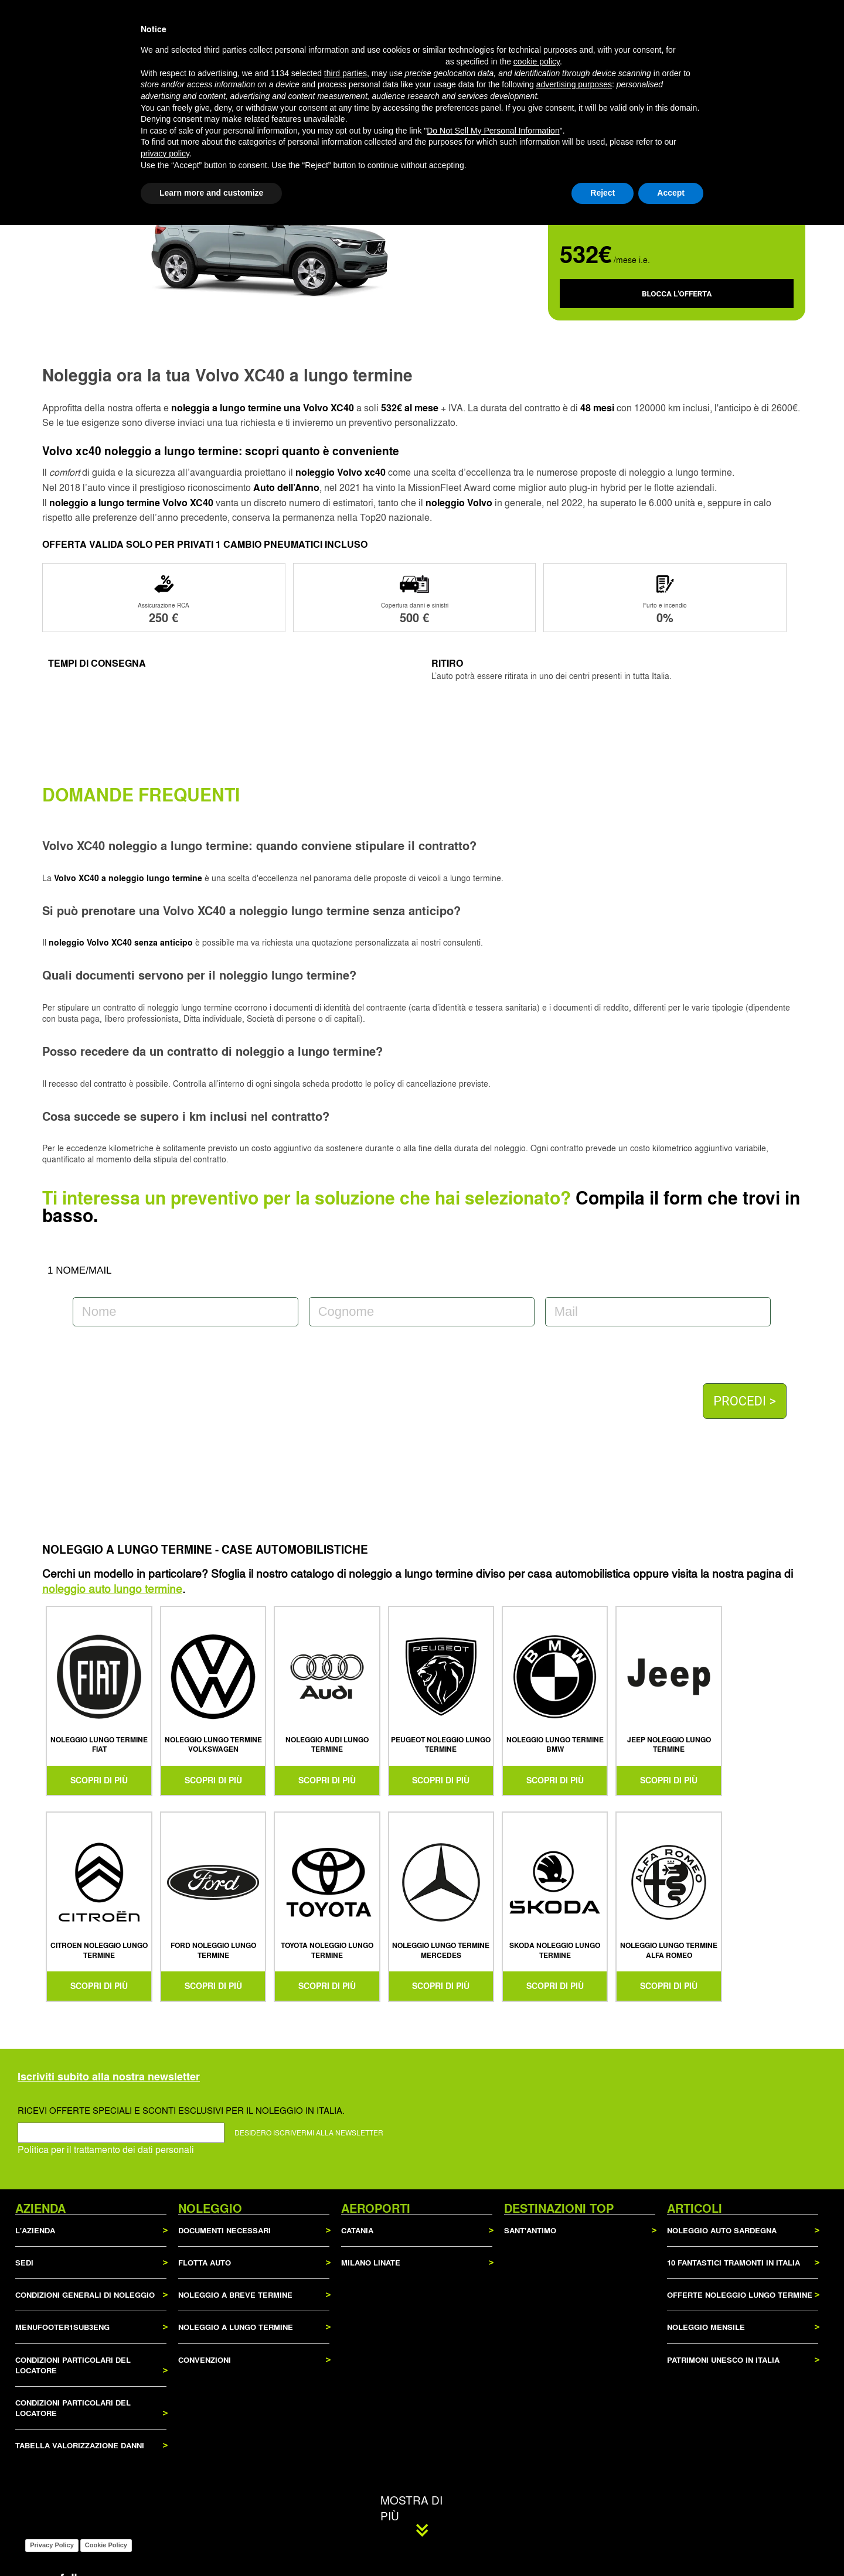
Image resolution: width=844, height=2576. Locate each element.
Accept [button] (671, 2543)
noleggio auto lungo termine (112, 1588)
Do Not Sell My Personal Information (493, 2481)
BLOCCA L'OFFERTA (677, 293)
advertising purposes (574, 2436)
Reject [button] (602, 2543)
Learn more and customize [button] (211, 2543)
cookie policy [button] (536, 2412)
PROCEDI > (744, 1401)
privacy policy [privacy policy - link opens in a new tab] (165, 2504)
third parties (345, 2424)
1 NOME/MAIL (79, 1270)
